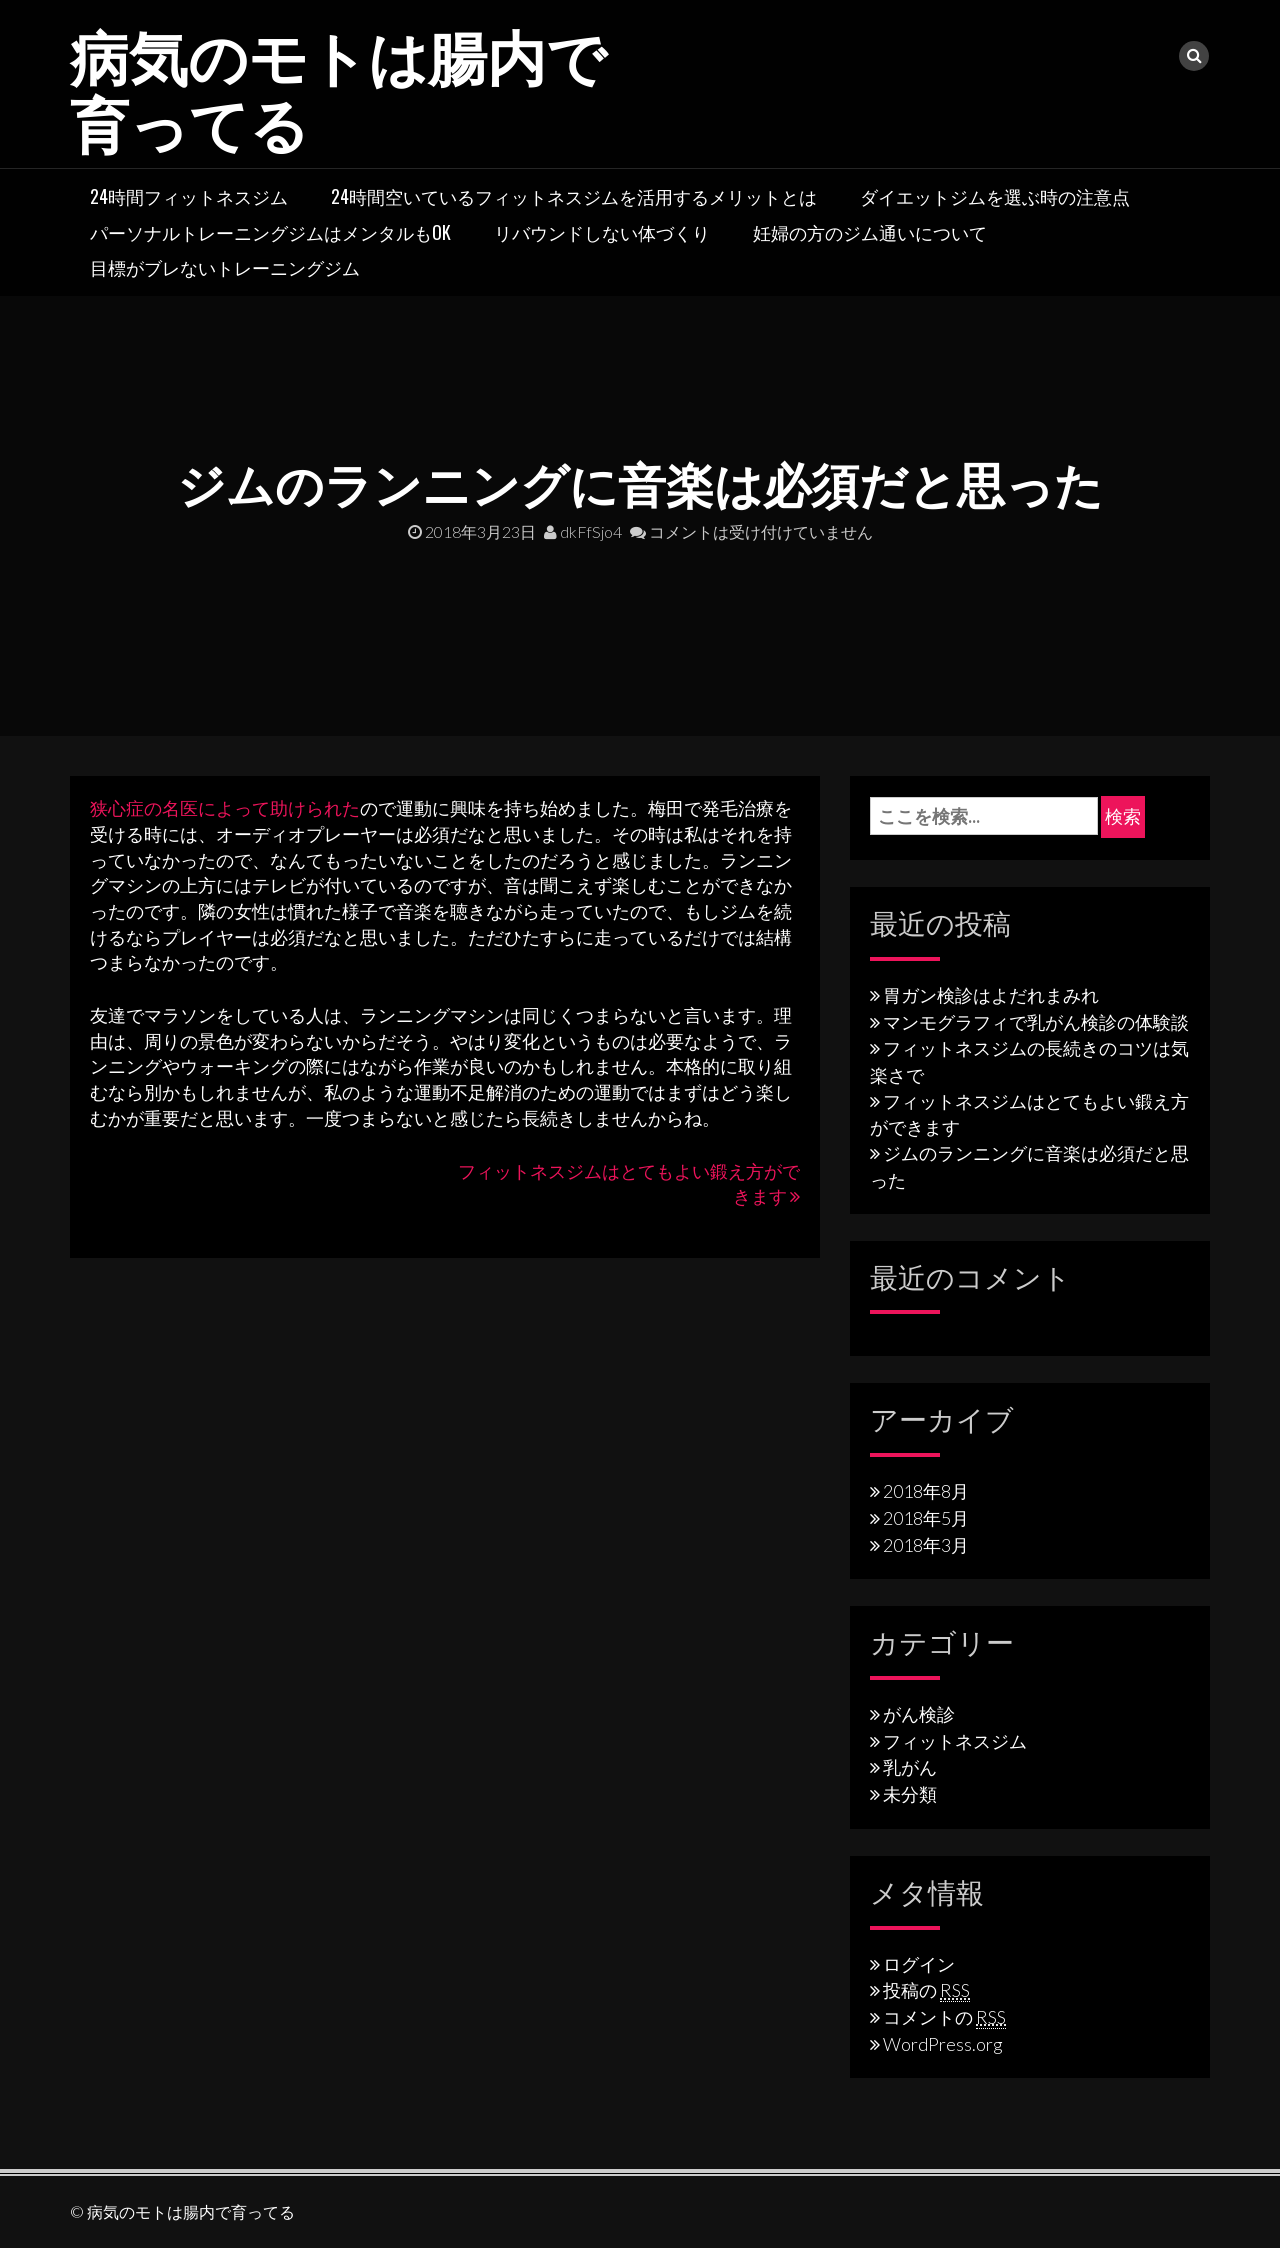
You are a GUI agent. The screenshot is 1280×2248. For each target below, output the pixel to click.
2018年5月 (926, 1517)
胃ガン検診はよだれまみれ (991, 994)
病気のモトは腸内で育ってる (342, 85)
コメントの (944, 2016)
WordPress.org (943, 2043)
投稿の (926, 1989)
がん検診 (919, 1713)
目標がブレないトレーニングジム (225, 266)
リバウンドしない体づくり (602, 231)
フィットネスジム (955, 1740)
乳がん (910, 1766)
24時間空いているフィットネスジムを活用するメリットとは (574, 195)
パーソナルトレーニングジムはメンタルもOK (270, 231)
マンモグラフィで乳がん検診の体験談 (1036, 1021)
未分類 (910, 1793)
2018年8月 (926, 1490)
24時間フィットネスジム (189, 195)
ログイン (919, 1963)
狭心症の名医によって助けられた (225, 807)
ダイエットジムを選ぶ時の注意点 (995, 195)
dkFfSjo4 (583, 530)
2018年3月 (926, 1544)
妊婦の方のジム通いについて (870, 231)
